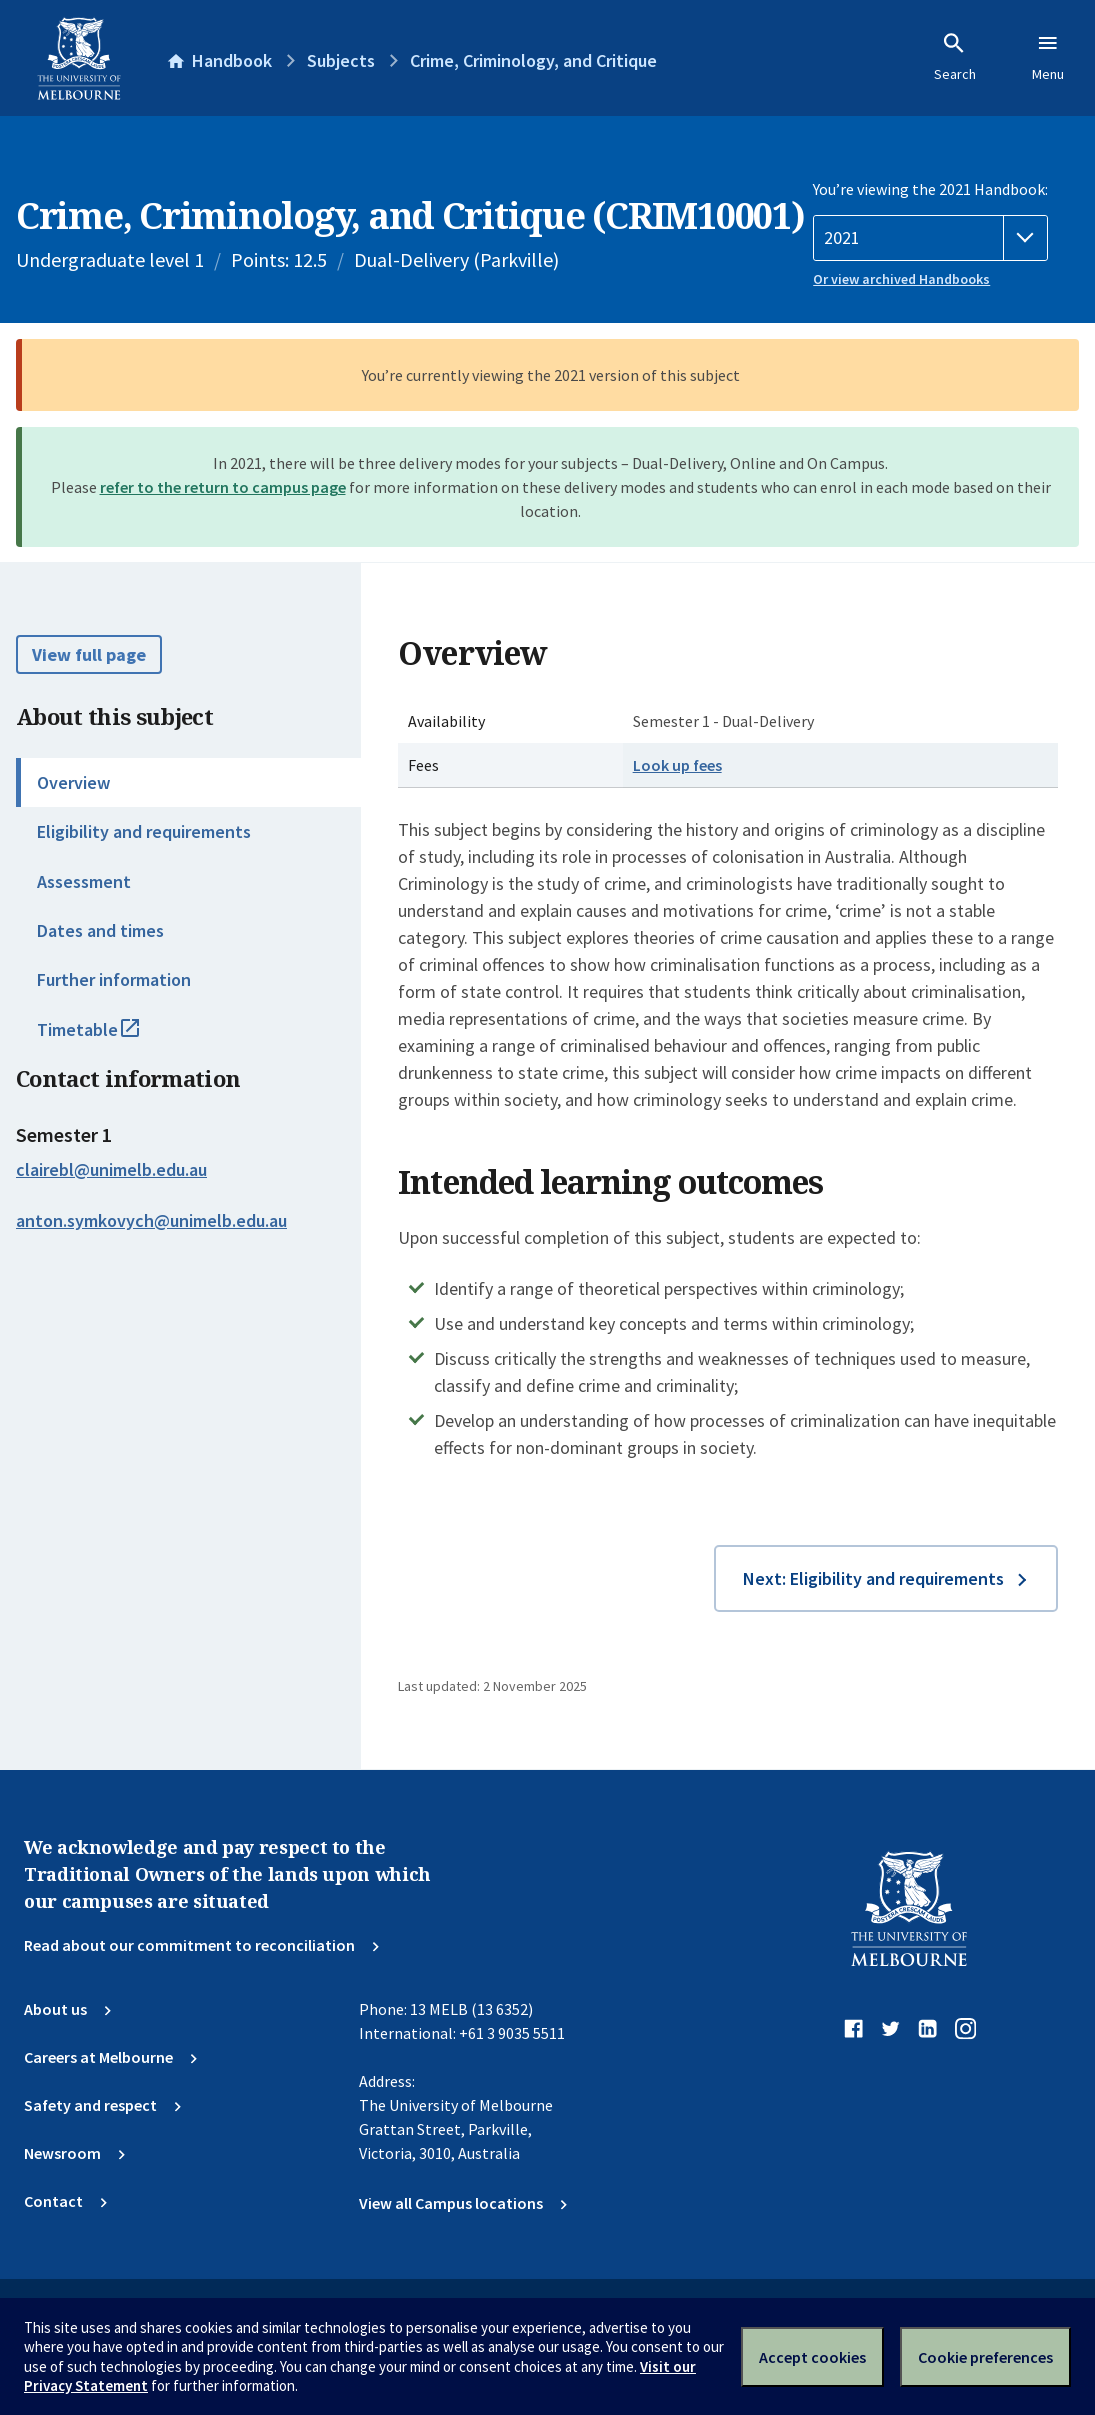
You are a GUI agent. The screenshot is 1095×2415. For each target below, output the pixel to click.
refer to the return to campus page (223, 487)
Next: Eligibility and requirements (873, 1578)
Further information (114, 979)
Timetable (110, 1038)
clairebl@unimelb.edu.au (111, 1170)
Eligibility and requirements (144, 831)
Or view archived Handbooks (901, 279)
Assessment (84, 881)
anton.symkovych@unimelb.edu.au (151, 1221)
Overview (73, 782)
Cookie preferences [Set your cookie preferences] (985, 2357)
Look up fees (677, 765)
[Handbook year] (930, 238)
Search (955, 57)
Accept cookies (812, 2357)
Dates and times (100, 930)
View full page (89, 654)
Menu (1048, 57)
